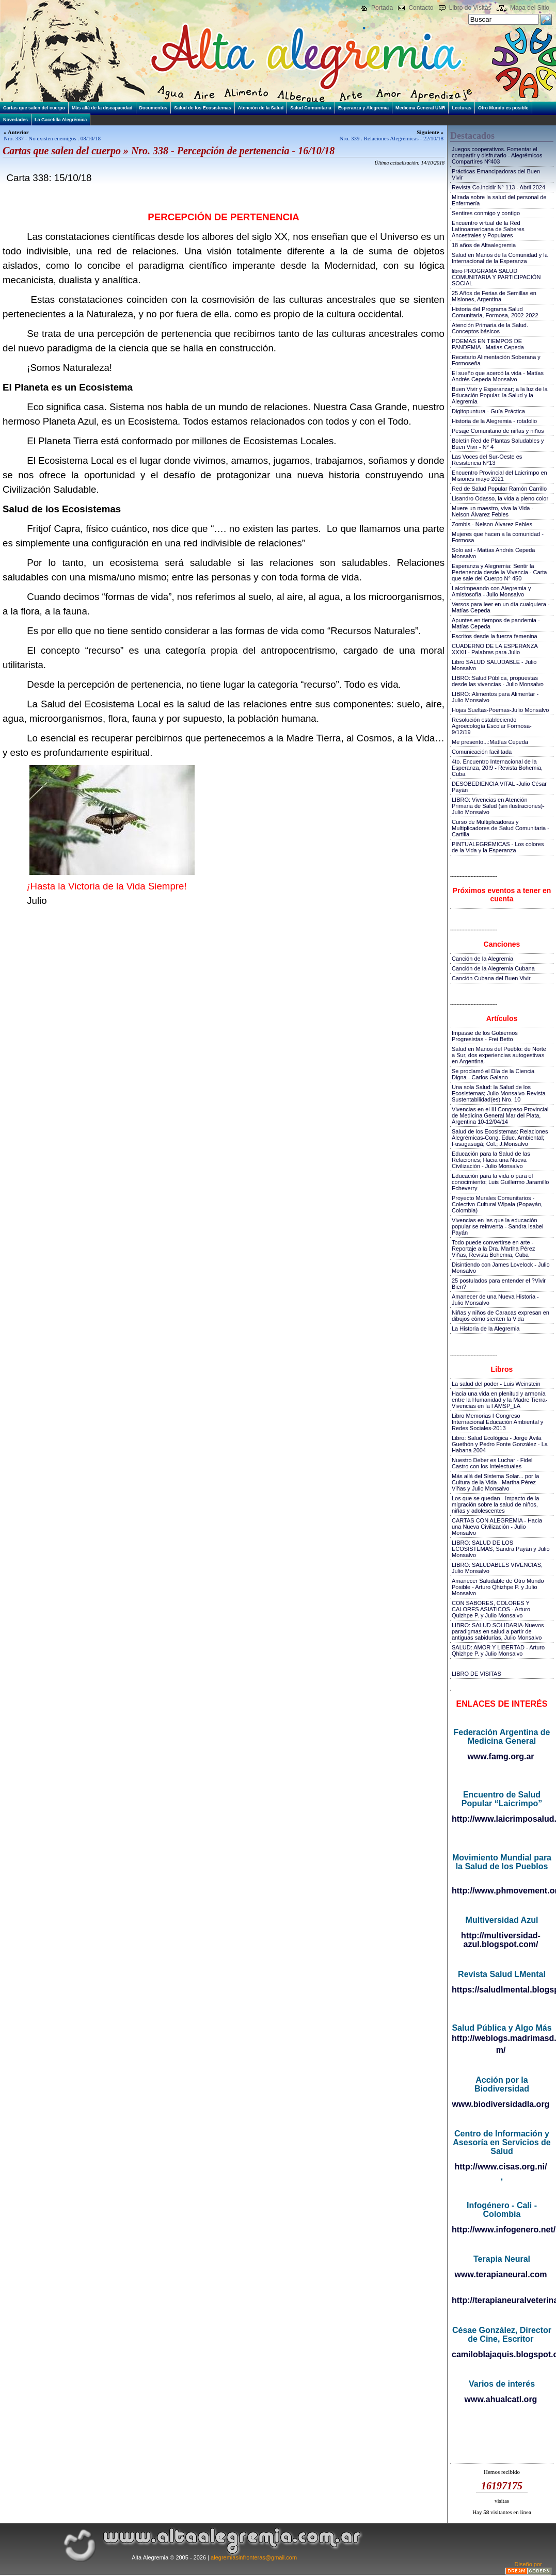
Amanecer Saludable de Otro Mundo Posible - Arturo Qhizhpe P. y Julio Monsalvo (498, 1587)
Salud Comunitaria (310, 107)
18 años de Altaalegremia (484, 245)
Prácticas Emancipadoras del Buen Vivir (496, 174)
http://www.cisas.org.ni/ (501, 2166)
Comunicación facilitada (482, 752)
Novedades (15, 119)
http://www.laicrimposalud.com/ (501, 1818)
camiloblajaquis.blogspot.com (501, 2354)
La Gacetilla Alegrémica (61, 119)
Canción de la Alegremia (482, 958)
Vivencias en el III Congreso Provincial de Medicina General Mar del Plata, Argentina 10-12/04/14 (500, 1115)
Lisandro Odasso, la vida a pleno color (500, 498)
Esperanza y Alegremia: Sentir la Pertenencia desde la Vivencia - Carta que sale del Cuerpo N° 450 (499, 572)
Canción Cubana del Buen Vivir (491, 978)
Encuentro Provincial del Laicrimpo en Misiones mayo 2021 (499, 475)
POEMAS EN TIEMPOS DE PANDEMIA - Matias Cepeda (488, 344)
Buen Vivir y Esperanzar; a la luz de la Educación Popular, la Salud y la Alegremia (500, 395)
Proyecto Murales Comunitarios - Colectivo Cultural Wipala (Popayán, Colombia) (497, 1204)
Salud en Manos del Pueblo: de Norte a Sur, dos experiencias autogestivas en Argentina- (499, 1055)
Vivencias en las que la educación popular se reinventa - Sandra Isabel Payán (497, 1226)
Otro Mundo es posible (503, 107)
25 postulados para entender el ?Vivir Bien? (499, 1283)
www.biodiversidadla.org (501, 2104)
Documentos (153, 107)
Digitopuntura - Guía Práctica (488, 411)
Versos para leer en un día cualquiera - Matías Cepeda (501, 607)
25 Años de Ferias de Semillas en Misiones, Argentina (494, 296)
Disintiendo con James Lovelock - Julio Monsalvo (501, 1267)
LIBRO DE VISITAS (476, 1674)
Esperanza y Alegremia (363, 107)
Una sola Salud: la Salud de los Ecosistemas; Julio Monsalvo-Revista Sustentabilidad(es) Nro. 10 (499, 1093)
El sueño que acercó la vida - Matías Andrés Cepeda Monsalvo (498, 376)
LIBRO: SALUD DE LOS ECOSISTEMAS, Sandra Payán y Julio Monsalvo (501, 1549)
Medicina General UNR (420, 107)
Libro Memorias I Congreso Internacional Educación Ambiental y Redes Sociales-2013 (497, 1422)
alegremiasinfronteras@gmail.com (254, 2557)
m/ (501, 2050)
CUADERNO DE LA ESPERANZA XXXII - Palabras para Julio (494, 649)
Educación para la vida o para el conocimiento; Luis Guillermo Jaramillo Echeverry (500, 1182)
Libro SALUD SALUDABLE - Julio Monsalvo (494, 665)
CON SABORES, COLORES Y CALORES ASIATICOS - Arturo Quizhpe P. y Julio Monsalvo (491, 1609)
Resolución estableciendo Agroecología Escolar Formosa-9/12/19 (492, 726)
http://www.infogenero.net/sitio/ (501, 2229)
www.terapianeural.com (500, 2274)
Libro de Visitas (470, 7)
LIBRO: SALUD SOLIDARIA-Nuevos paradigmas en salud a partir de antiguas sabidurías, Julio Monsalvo (498, 1631)
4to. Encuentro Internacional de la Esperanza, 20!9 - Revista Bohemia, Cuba (497, 767)
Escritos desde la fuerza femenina (494, 636)
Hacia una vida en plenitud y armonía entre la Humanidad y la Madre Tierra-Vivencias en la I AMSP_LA (499, 1399)
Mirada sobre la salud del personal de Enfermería (499, 200)
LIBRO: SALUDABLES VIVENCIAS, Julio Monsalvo (497, 1568)
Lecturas (461, 107)
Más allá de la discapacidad (102, 107)
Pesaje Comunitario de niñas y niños (498, 431)
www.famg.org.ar (500, 1756)
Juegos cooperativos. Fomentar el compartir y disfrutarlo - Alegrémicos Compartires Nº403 (497, 155)
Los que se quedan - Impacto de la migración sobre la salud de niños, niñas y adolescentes (495, 1504)
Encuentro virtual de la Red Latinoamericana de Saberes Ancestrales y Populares (488, 229)
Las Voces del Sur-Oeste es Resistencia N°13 (487, 459)
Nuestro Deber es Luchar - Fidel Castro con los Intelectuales (492, 1463)
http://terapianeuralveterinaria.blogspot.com (501, 2300)
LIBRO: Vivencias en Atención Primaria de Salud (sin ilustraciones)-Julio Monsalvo (498, 806)
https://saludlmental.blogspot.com (501, 1989)
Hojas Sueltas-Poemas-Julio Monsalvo (500, 710)
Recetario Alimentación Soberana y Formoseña (496, 360)
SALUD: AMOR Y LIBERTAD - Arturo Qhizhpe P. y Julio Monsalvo (498, 1650)
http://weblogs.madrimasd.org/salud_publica (501, 2038)
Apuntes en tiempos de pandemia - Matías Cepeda (496, 623)
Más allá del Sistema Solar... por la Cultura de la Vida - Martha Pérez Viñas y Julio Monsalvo (495, 1482)
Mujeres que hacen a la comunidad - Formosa (498, 537)
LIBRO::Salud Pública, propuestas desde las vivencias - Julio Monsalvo (498, 681)
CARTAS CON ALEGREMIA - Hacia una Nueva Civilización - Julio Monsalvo (497, 1526)
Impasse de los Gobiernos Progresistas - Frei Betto (485, 1036)
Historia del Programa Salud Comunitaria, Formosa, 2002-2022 (495, 312)
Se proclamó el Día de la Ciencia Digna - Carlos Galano (493, 1074)
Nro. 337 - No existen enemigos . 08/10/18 (52, 138)
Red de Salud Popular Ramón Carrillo (499, 488)
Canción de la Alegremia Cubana (493, 968)
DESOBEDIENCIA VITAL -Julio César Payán (499, 787)
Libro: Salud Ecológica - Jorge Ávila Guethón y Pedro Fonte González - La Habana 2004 (500, 1444)
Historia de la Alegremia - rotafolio (494, 421)
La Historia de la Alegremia (485, 1328)
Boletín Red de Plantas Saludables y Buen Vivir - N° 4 (498, 444)
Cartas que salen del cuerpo (34, 107)
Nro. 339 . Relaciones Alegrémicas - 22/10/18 (391, 138)
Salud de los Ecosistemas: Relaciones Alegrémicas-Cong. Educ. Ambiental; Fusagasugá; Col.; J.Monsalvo (500, 1137)
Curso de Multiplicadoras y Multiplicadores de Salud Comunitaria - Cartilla (500, 828)
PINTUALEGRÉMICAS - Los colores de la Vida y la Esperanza (498, 847)
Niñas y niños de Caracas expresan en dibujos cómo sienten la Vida (500, 1315)
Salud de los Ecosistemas (202, 107)
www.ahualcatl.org (501, 2399)
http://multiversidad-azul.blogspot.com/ (501, 1940)
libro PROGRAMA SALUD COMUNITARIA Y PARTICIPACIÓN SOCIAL (496, 277)
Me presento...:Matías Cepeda (490, 742)
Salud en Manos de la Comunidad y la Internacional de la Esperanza (500, 258)
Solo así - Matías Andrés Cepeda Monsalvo (493, 553)
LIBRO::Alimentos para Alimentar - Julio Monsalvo (495, 697)
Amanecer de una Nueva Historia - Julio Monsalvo (495, 1299)
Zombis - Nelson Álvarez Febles (492, 524)
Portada (382, 7)
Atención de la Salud (261, 107)
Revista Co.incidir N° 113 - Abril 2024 (498, 187)
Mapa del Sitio (529, 7)
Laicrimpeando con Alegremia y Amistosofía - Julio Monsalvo (491, 591)
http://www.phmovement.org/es (501, 1890)
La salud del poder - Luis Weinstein (496, 1384)
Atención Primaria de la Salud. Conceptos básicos (490, 328)
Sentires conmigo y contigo (486, 213)
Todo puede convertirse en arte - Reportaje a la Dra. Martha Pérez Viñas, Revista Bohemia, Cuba (493, 1248)
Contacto (420, 7)
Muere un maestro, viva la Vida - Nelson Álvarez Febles (492, 511)
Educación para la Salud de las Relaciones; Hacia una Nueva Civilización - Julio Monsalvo (491, 1160)
